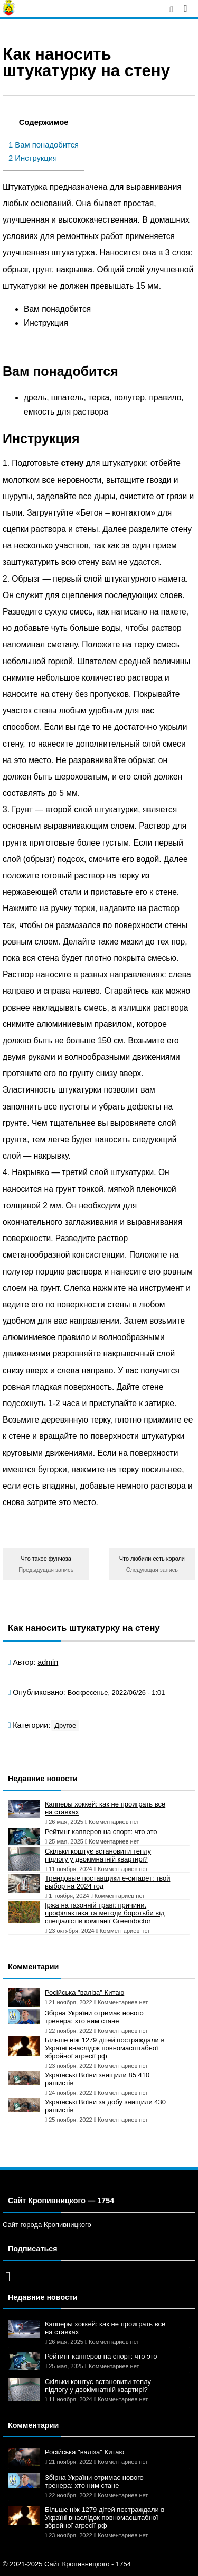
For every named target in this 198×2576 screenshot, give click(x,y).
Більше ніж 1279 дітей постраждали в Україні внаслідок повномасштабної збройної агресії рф (104, 2048)
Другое (65, 1725)
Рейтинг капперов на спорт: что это (101, 1832)
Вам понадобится (43, 145)
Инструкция (32, 158)
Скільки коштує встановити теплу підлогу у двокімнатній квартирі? (98, 1855)
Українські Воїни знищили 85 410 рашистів (97, 2079)
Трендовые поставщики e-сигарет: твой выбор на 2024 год (107, 1882)
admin (47, 1662)
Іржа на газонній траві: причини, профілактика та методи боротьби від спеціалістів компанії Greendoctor (105, 1913)
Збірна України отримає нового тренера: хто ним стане (94, 2017)
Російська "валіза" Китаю (84, 1992)
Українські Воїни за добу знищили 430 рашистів (105, 2106)
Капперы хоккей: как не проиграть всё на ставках (105, 1808)
